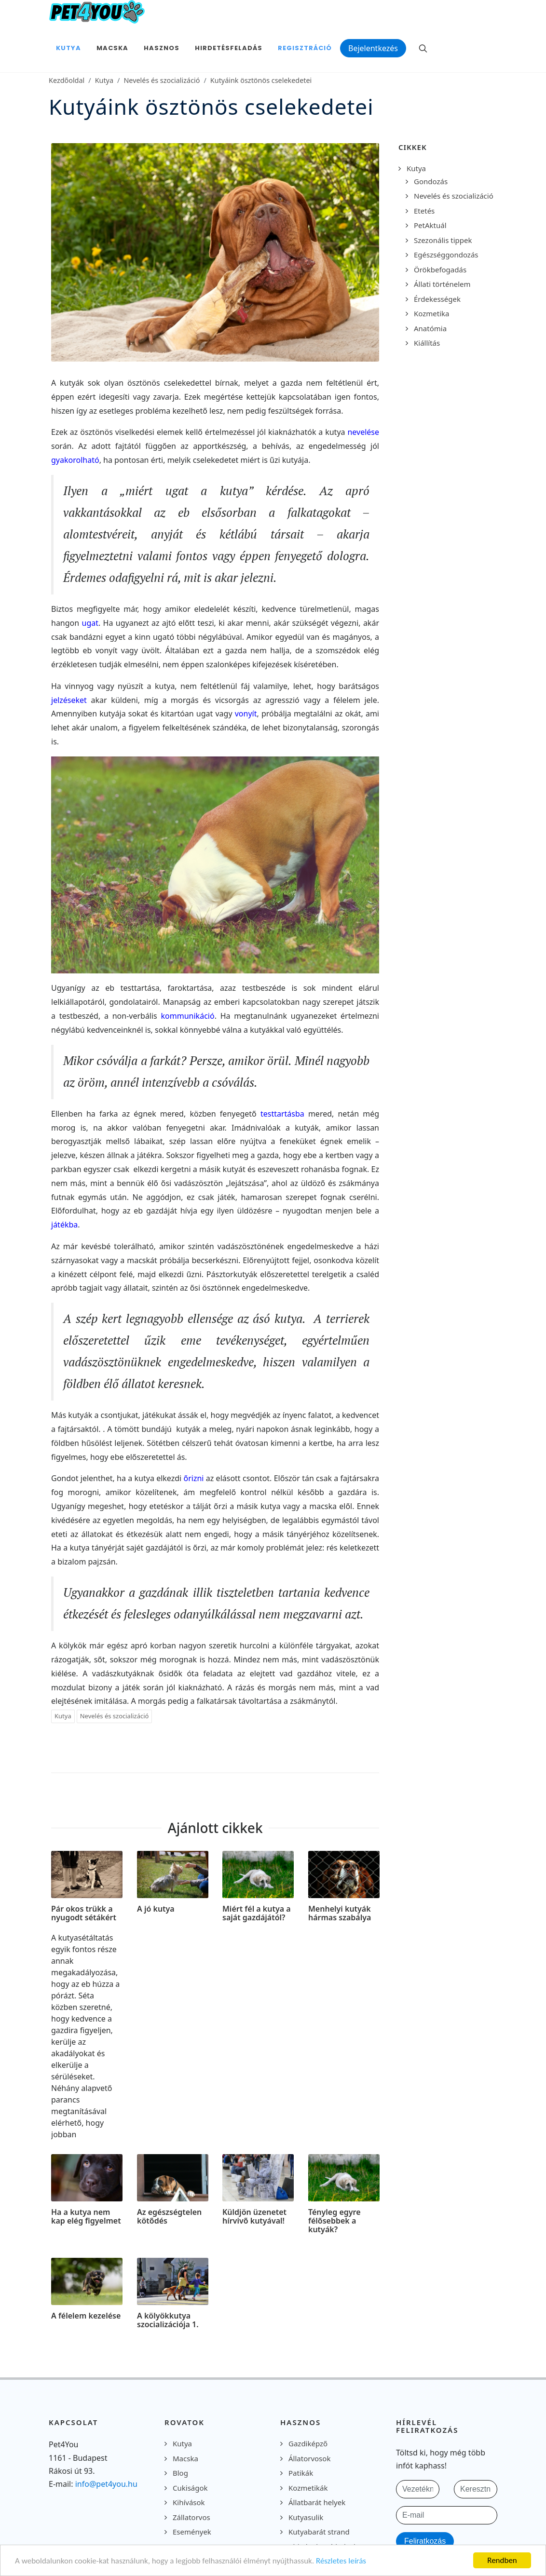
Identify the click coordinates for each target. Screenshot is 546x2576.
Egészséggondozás (446, 254)
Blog (180, 2473)
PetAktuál (430, 225)
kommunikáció (188, 1016)
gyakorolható (75, 460)
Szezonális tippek (443, 240)
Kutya (104, 80)
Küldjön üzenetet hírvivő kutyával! (254, 2216)
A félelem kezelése (86, 2316)
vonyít (246, 713)
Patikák (300, 2473)
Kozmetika (431, 313)
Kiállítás (427, 343)
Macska (185, 2458)
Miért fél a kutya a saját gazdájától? (256, 1913)
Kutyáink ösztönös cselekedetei (261, 80)
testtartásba (284, 1113)
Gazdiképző (308, 2443)
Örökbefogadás (440, 269)
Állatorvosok (309, 2458)
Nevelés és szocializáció (161, 80)
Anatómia (430, 328)
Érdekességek (437, 299)
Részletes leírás (341, 2561)
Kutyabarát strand (319, 2531)
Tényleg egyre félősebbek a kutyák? (334, 2221)
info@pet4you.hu (106, 2484)
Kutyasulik (305, 2517)
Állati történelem (442, 284)
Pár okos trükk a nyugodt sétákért (83, 1913)
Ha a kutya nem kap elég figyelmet (86, 2216)
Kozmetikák (308, 2488)
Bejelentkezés (373, 48)
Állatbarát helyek (316, 2502)
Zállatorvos (191, 2517)
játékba (64, 1224)
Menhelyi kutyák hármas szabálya (339, 1913)
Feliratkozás (425, 2541)
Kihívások (189, 2502)
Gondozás (431, 181)
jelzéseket (71, 700)
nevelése (363, 432)
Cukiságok (190, 2488)
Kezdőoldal (66, 80)
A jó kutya (156, 1908)
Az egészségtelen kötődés (169, 2216)
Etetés (424, 211)
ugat (90, 623)
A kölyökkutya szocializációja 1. (168, 2320)
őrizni (195, 1478)
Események (192, 2531)
